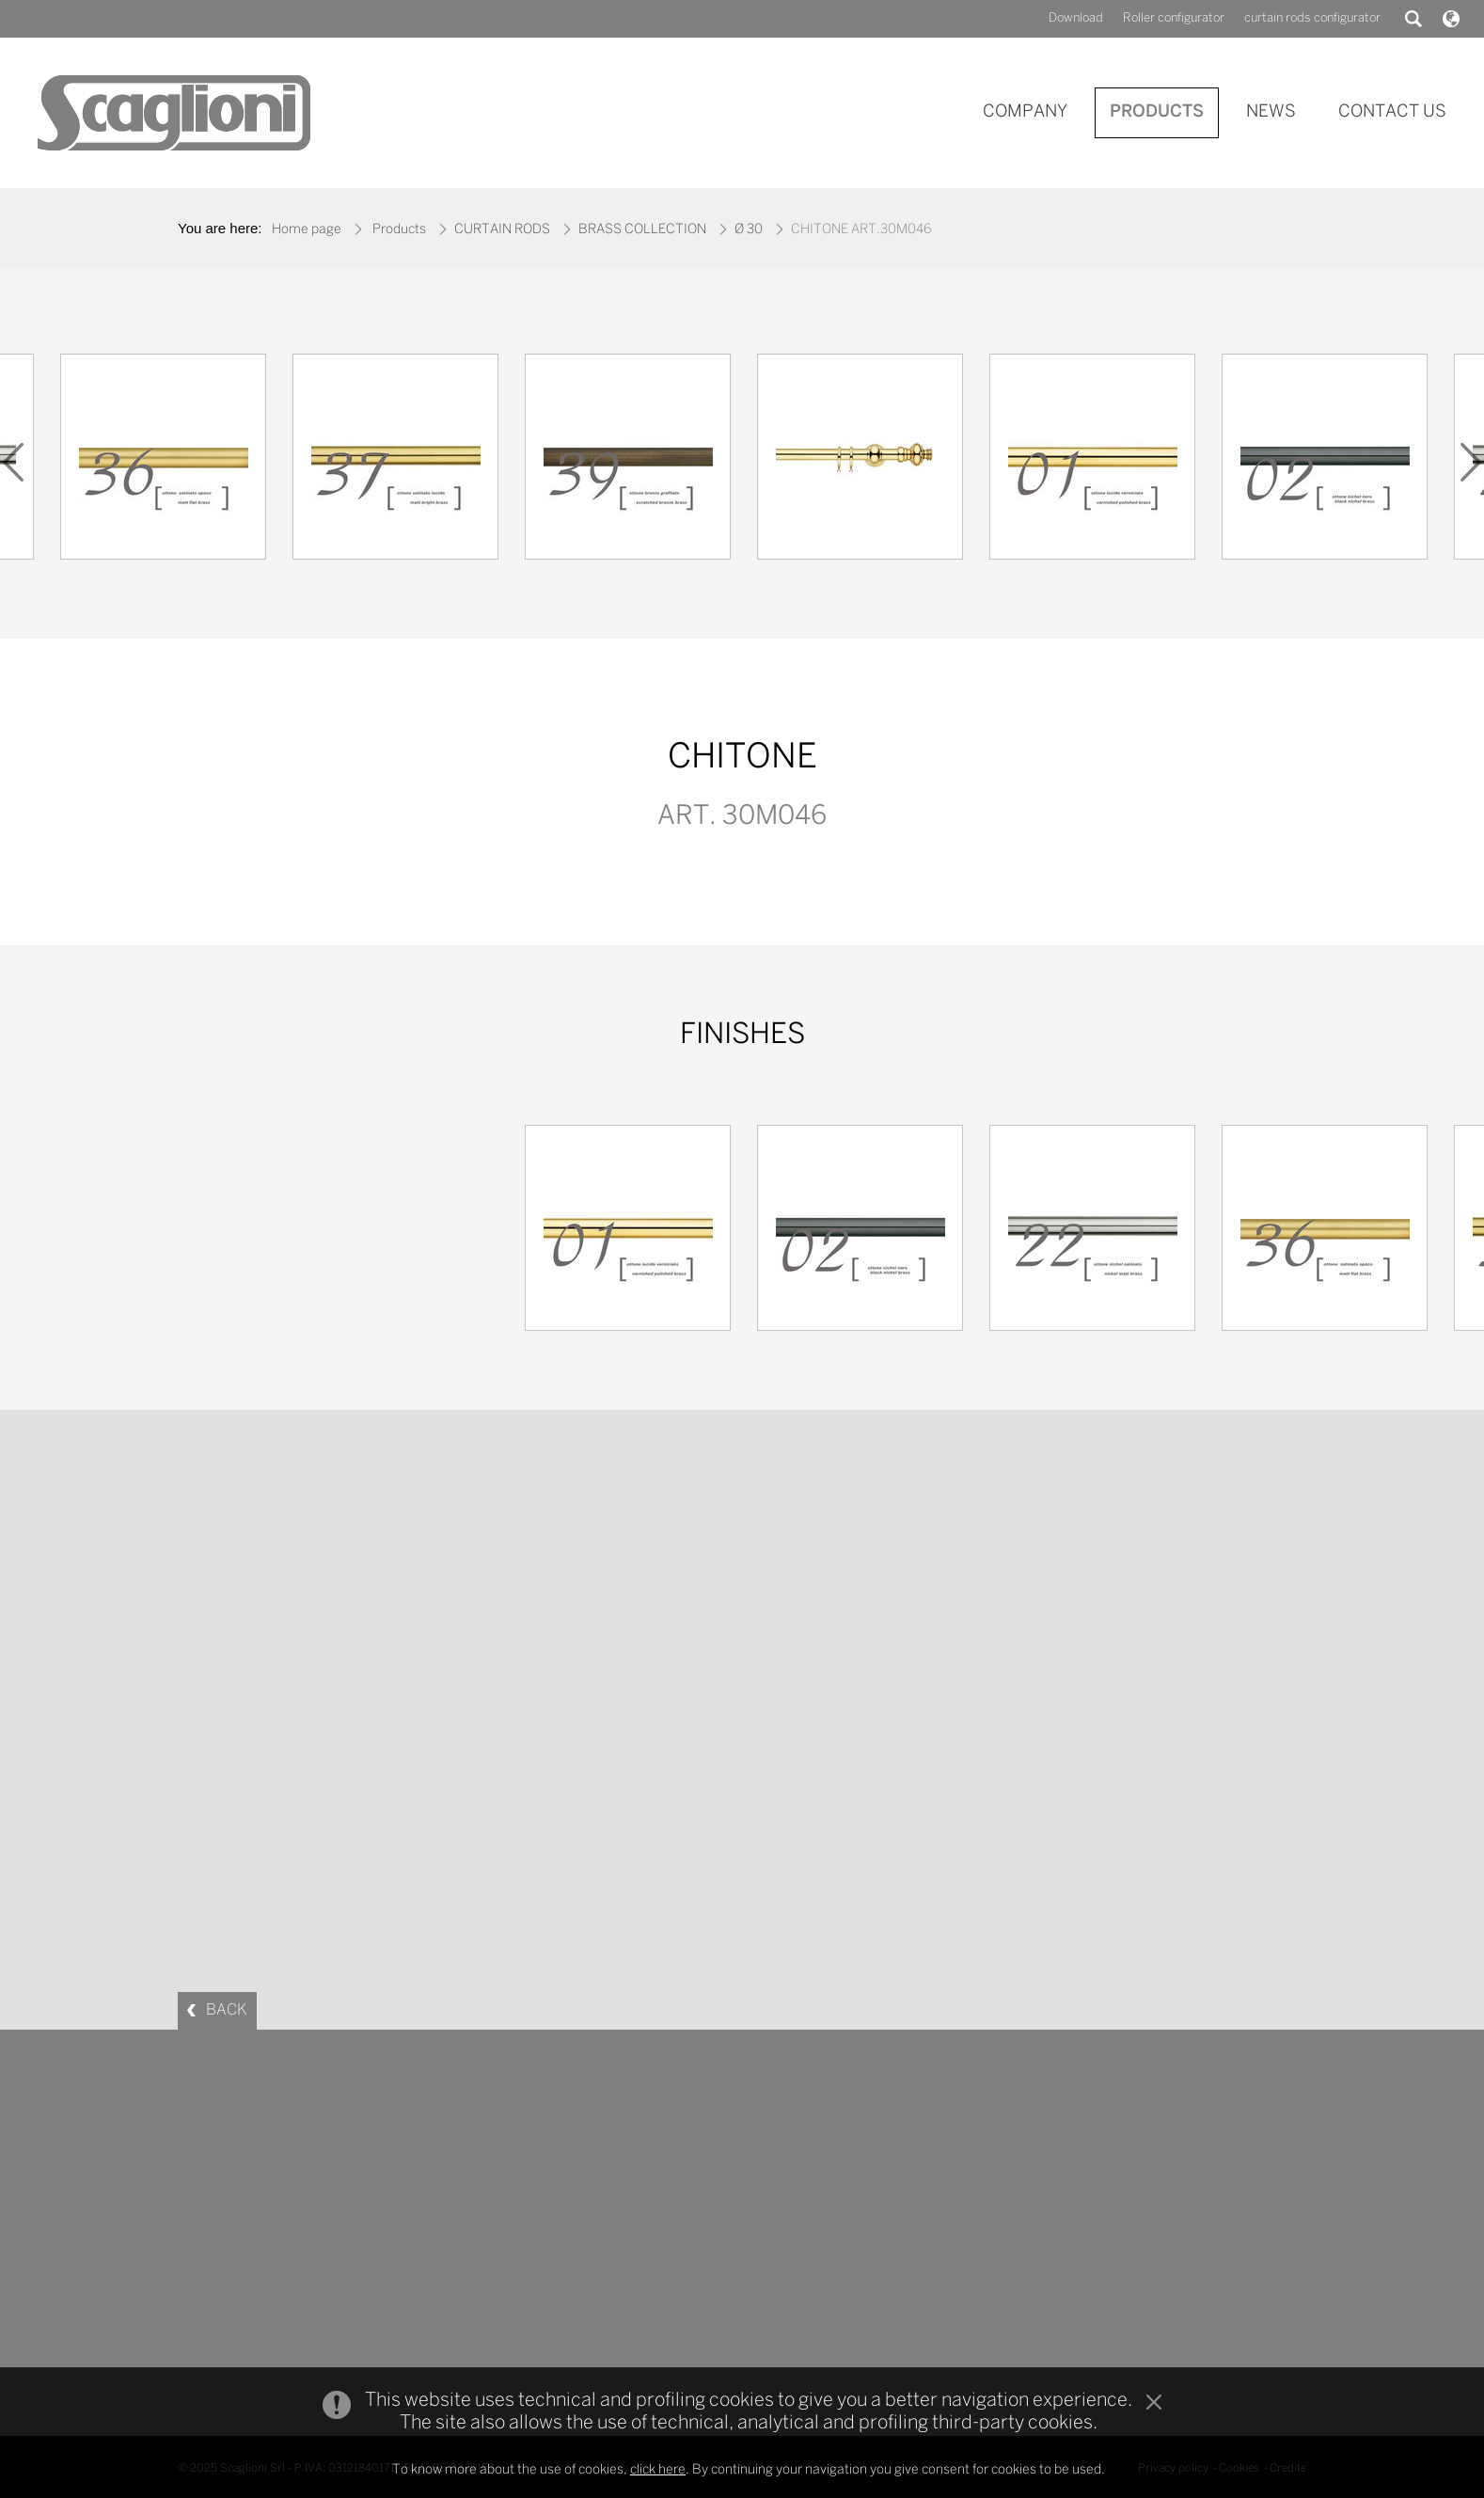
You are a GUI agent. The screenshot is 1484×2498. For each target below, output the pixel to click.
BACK (226, 2010)
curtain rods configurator (1312, 18)
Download (1076, 18)
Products (399, 230)
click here (658, 2470)
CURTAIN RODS (502, 230)
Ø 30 (748, 230)
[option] (860, 461)
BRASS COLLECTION (642, 230)
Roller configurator (1173, 18)
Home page (306, 230)
